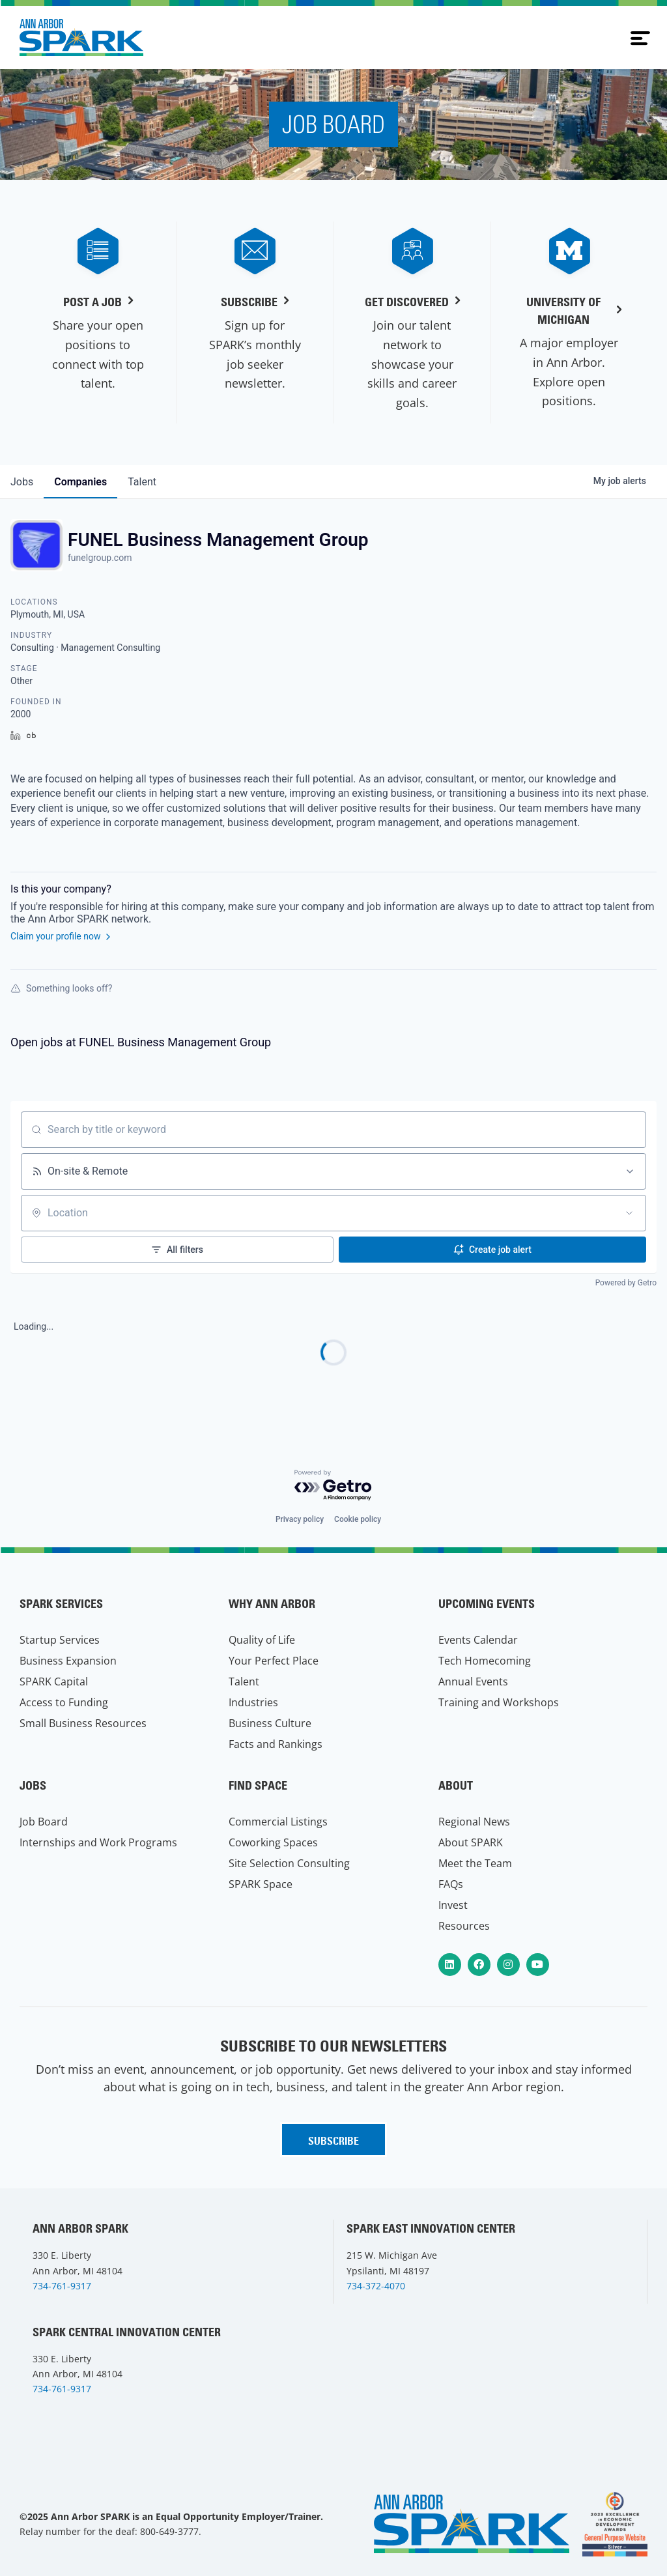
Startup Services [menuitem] (60, 1640)
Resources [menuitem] (464, 1926)
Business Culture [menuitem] (270, 1723)
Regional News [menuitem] (474, 1821)
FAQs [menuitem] (450, 1884)
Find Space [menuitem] (258, 1785)
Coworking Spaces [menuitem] (273, 1842)
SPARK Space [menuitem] (260, 1884)
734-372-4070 (376, 2286)
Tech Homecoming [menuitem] (484, 1660)
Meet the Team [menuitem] (475, 1863)
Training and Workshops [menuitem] (498, 1702)
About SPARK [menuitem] (470, 1842)
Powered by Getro (626, 1282)
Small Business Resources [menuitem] (83, 1723)
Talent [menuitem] (244, 1681)
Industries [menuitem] (253, 1702)
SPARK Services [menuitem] (61, 1603)
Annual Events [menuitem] (473, 1681)
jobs (21, 482)
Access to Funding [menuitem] (64, 1702)
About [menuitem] (455, 1785)
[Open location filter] (629, 1213)
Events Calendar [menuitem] (478, 1640)
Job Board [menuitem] (44, 1821)
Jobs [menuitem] (33, 1785)
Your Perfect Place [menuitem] (274, 1660)
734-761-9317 (62, 2286)
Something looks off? (61, 988)
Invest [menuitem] (453, 1905)
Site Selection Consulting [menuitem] (289, 1863)
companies (80, 482)
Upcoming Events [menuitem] (486, 1603)
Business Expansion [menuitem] (68, 1660)
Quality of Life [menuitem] (262, 1640)
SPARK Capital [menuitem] (54, 1681)
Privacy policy (300, 1519)
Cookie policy (357, 1519)
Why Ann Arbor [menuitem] (272, 1603)
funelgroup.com (100, 557)
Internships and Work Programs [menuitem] (98, 1842)
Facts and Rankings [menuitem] (275, 1744)
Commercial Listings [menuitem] (278, 1821)
